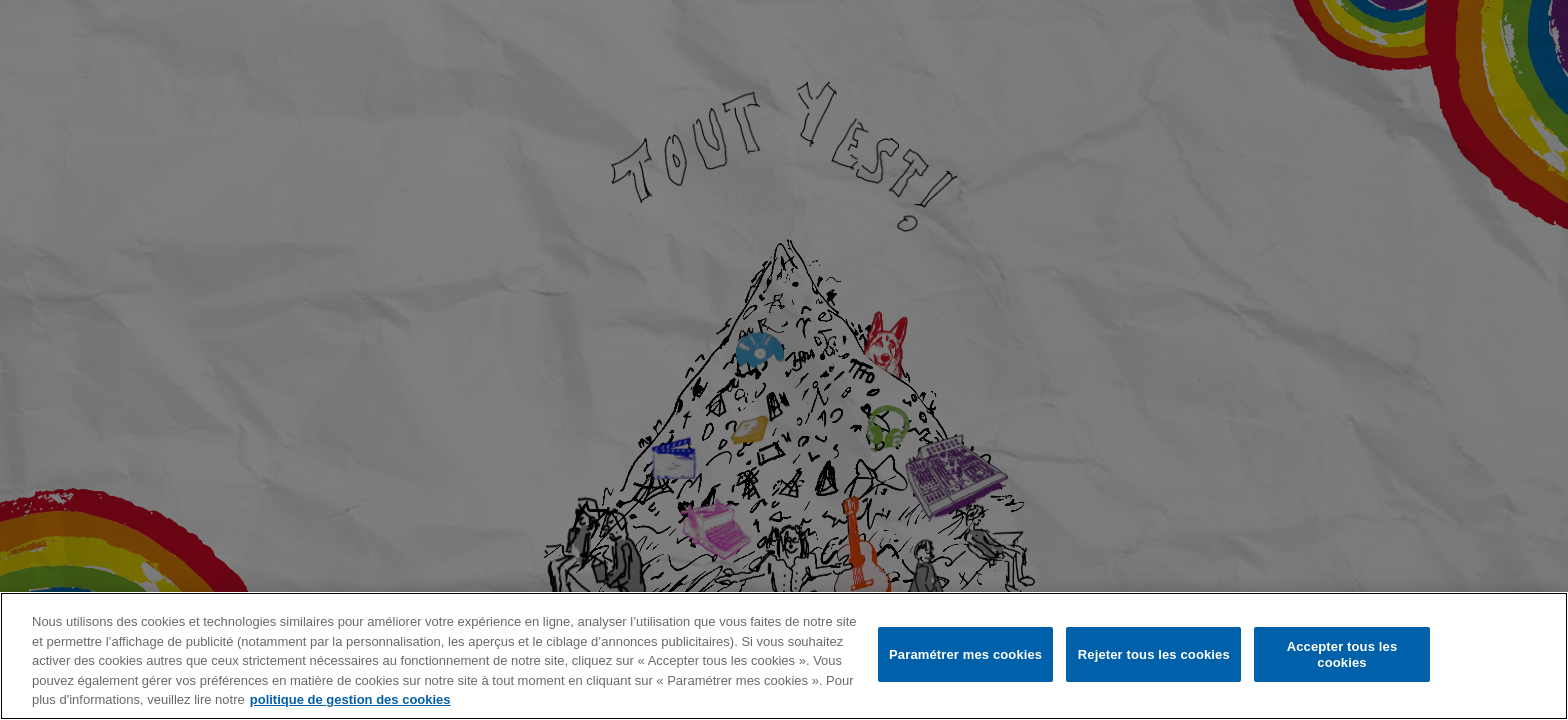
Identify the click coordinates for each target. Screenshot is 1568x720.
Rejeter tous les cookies (1154, 654)
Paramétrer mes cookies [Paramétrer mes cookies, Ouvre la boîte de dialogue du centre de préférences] (965, 654)
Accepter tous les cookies (1342, 654)
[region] (784, 656)
